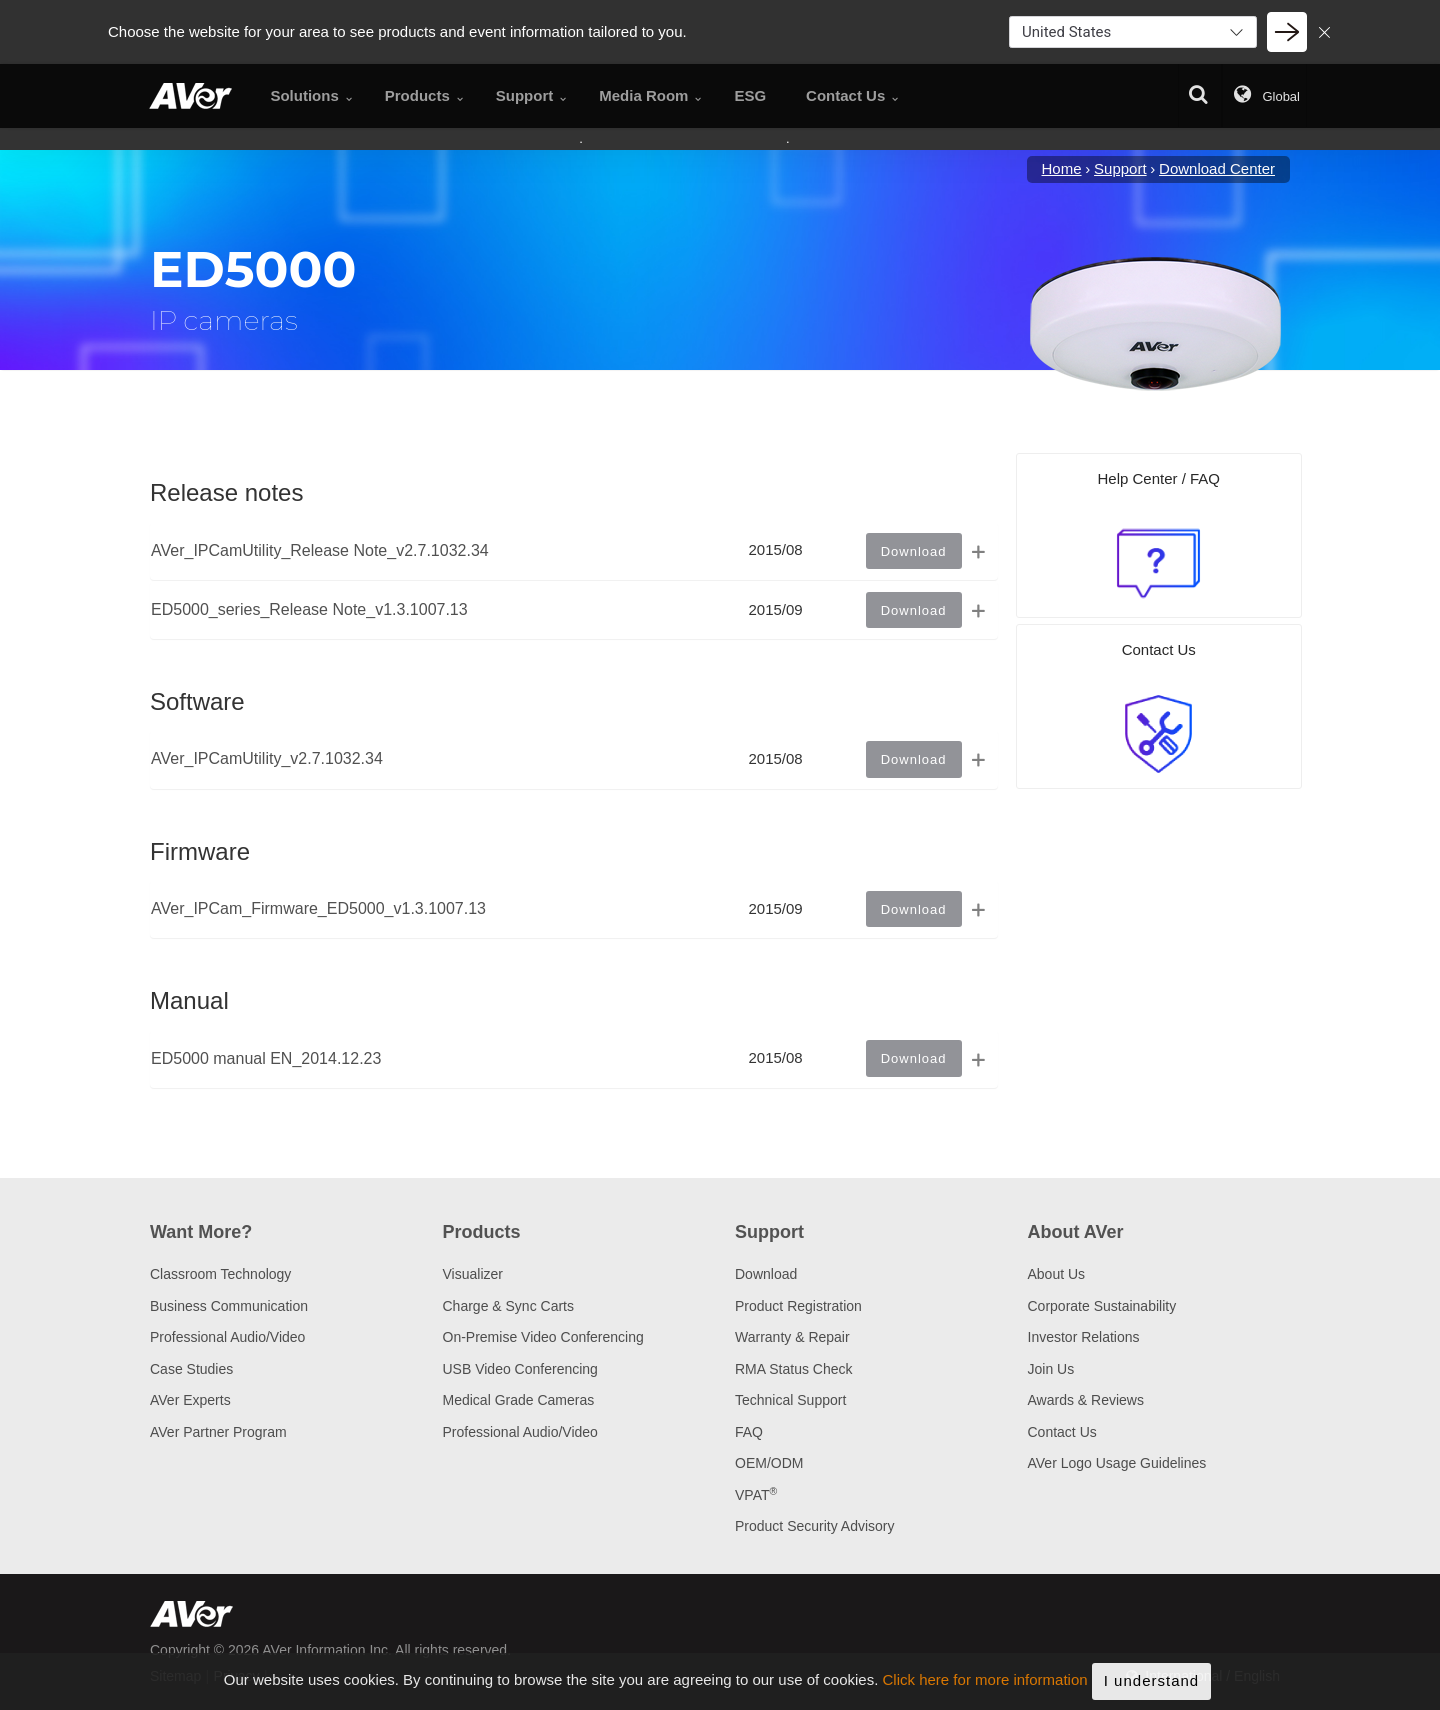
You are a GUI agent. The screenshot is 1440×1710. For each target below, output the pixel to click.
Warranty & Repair (792, 1337)
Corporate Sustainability (1102, 1306)
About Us (1057, 1274)
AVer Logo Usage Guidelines (1117, 1463)
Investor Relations (1084, 1337)
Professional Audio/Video (227, 1337)
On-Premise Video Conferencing (543, 1337)
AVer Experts (190, 1400)
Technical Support (790, 1400)
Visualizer (473, 1274)
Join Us (1051, 1369)
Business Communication (229, 1306)
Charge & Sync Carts (509, 1306)
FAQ (749, 1432)
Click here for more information (985, 1680)
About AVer (1076, 1232)
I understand (1151, 1680)
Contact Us (1062, 1432)
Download (766, 1274)
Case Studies (191, 1369)
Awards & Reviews (1086, 1400)
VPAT (756, 1495)
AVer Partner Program (218, 1432)
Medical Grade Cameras (519, 1400)
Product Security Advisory (815, 1526)
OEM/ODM (769, 1463)
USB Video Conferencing (520, 1369)
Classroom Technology (220, 1274)
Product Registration (798, 1306)
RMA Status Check (794, 1369)
